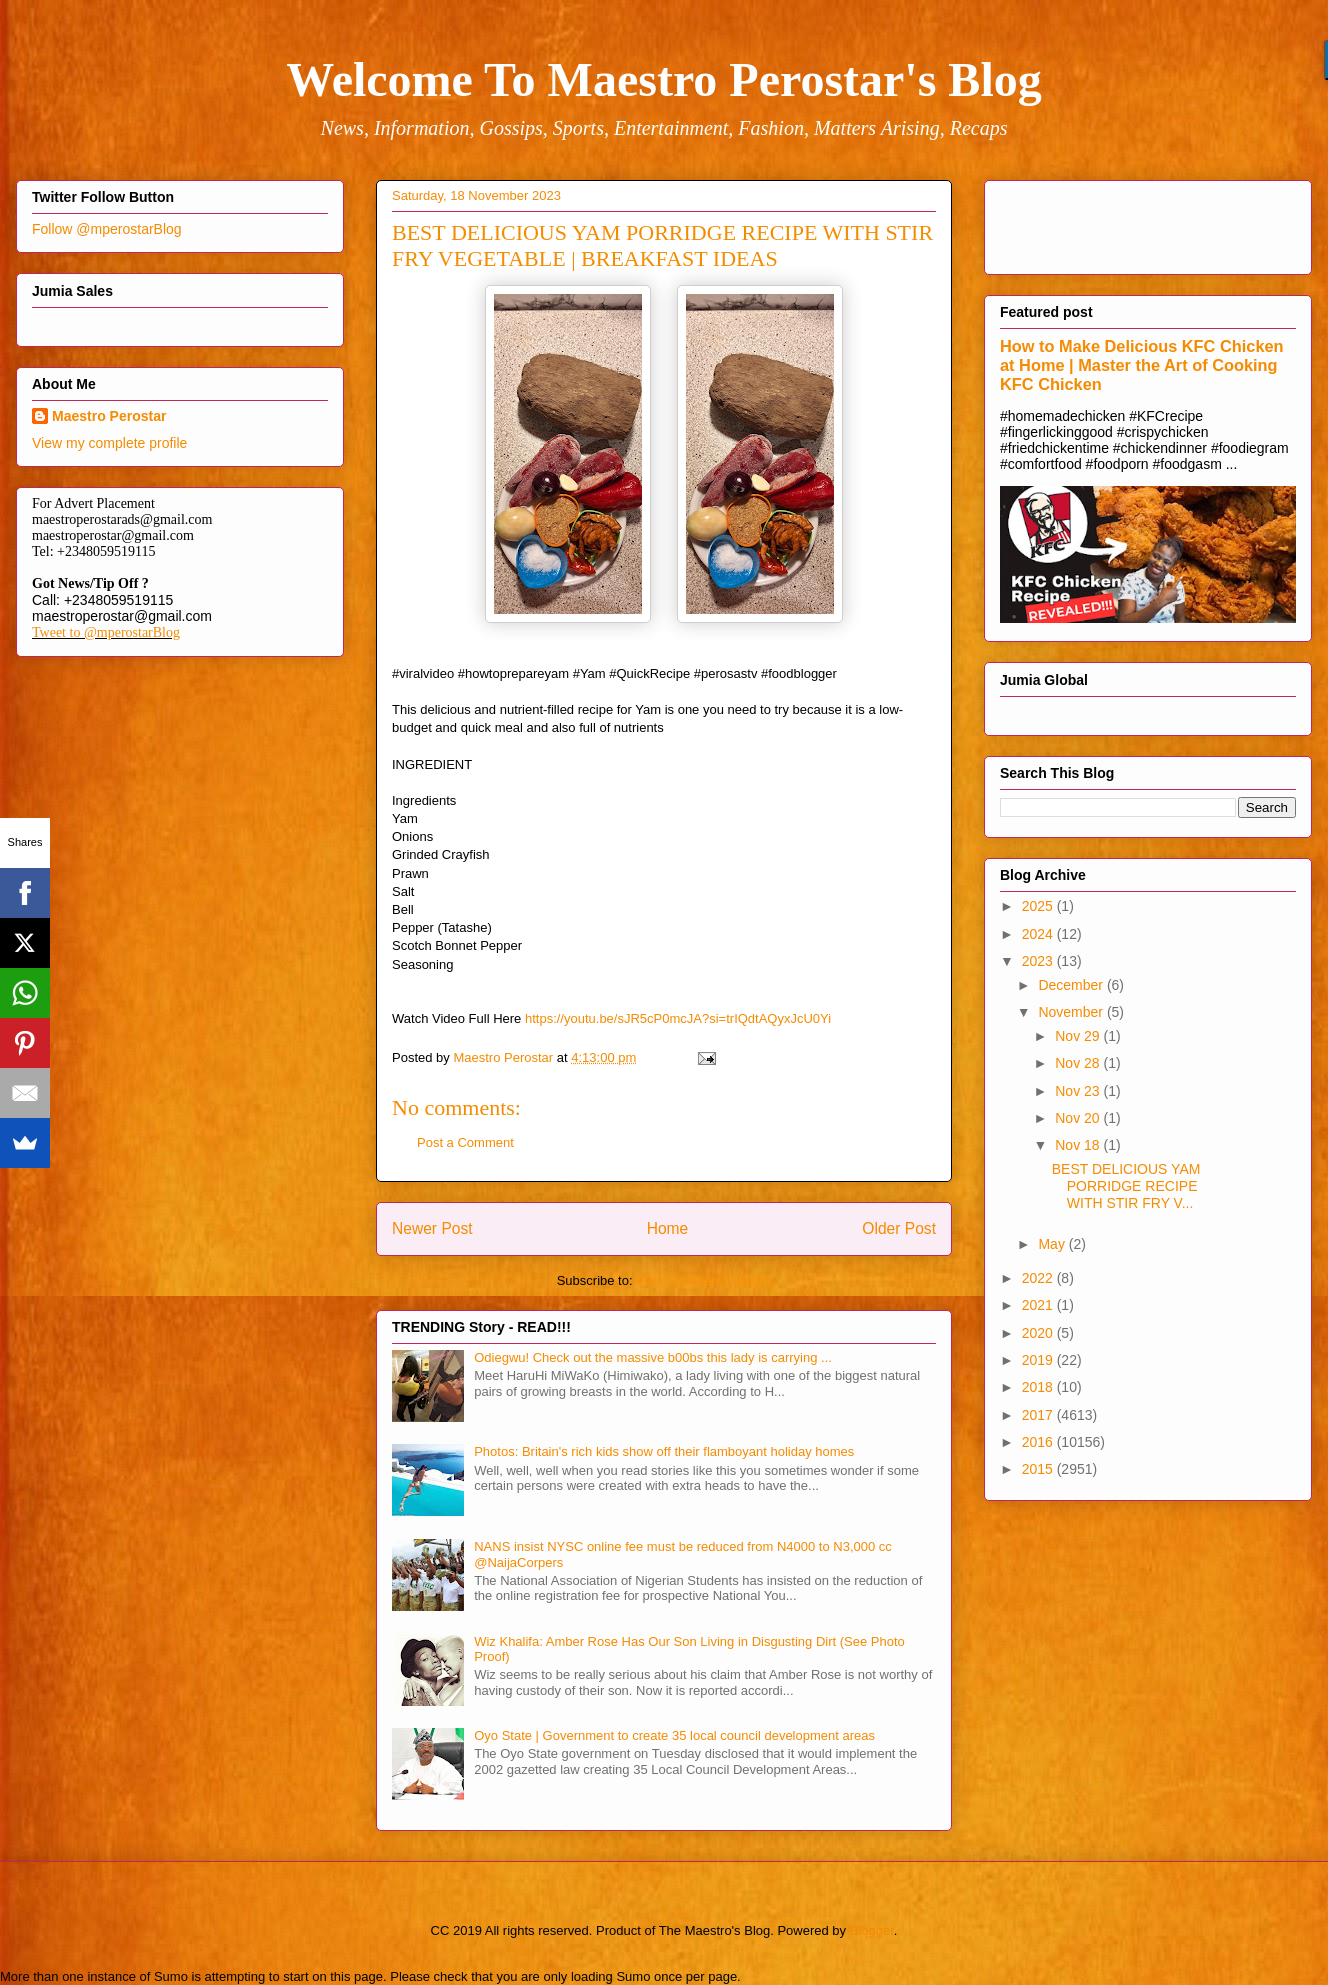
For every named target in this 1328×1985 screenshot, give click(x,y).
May (1053, 1244)
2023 (1039, 961)
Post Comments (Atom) (703, 1280)
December (1072, 985)
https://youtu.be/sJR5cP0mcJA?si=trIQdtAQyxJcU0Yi (678, 1018)
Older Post (899, 1228)
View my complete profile (109, 443)
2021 (1039, 1305)
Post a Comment (465, 1142)
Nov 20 (1079, 1118)
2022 (1039, 1278)
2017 (1039, 1415)
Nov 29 (1079, 1036)
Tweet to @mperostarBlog (106, 632)
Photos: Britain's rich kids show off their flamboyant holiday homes (664, 1451)
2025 (1039, 906)
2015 (1039, 1469)
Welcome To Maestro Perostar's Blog (663, 79)
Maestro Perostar (109, 416)
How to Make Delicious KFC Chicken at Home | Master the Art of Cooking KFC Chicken (1142, 365)
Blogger (872, 1930)
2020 (1039, 1333)
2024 (1039, 934)
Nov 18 (1079, 1145)
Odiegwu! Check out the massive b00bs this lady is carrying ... (653, 1357)
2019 (1039, 1360)
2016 (1039, 1442)
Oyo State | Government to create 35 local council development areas (674, 1735)
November (1072, 1012)
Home (668, 1228)
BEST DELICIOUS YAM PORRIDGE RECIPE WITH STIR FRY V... (1126, 1186)
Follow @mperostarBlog (107, 229)
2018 (1039, 1387)
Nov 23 (1079, 1091)
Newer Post (432, 1228)
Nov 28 (1079, 1063)
